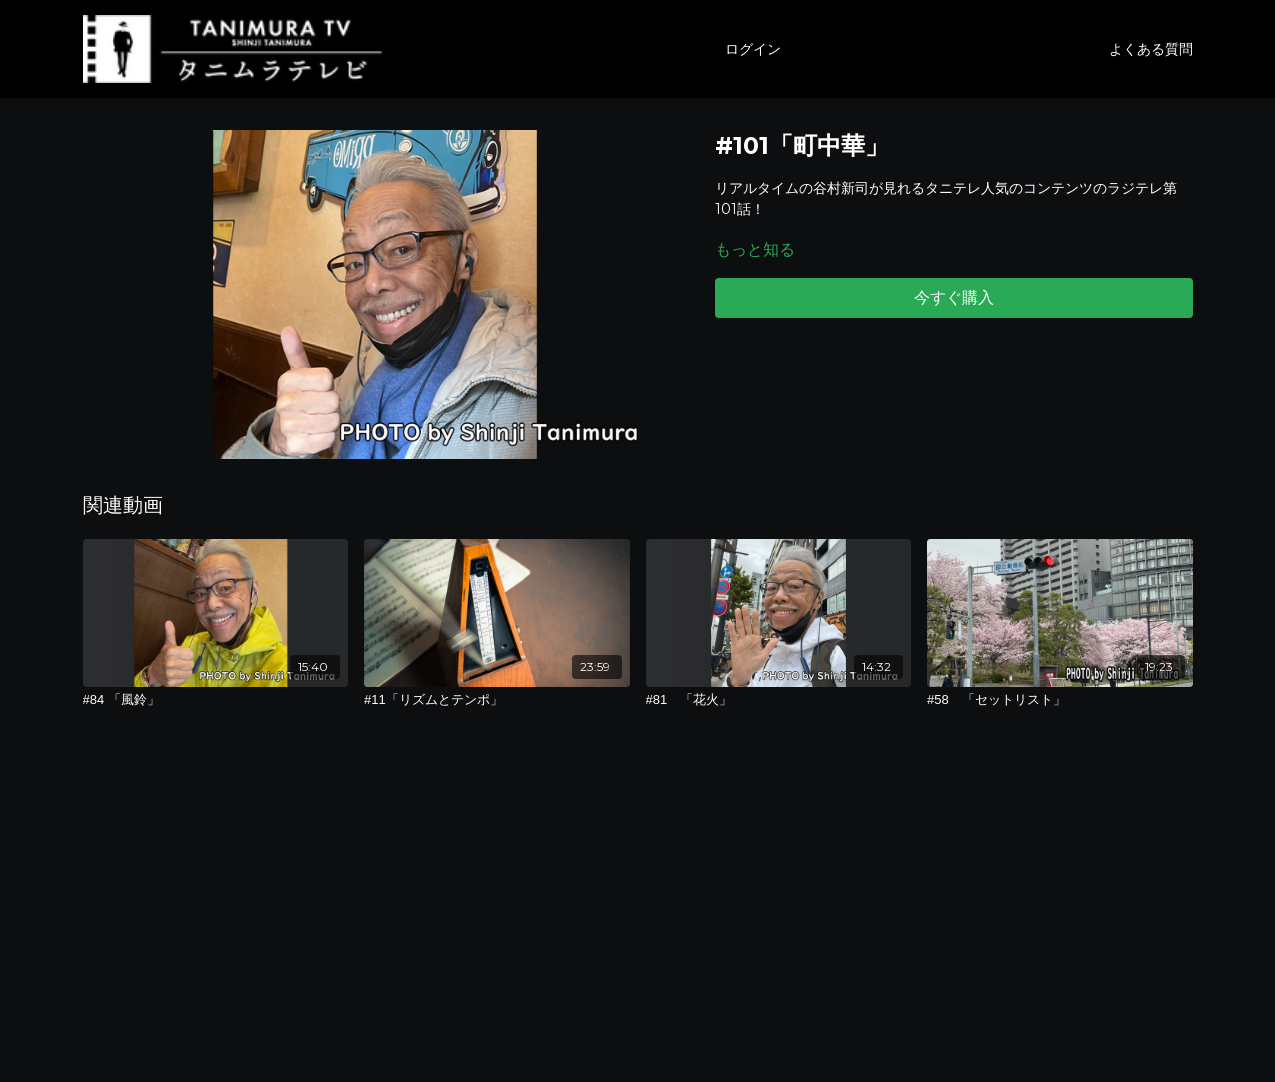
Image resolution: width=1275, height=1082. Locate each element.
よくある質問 (1151, 49)
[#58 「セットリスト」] (1060, 700)
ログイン (753, 49)
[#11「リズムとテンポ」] (497, 700)
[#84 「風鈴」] (216, 700)
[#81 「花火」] (779, 700)
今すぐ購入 (954, 297)
